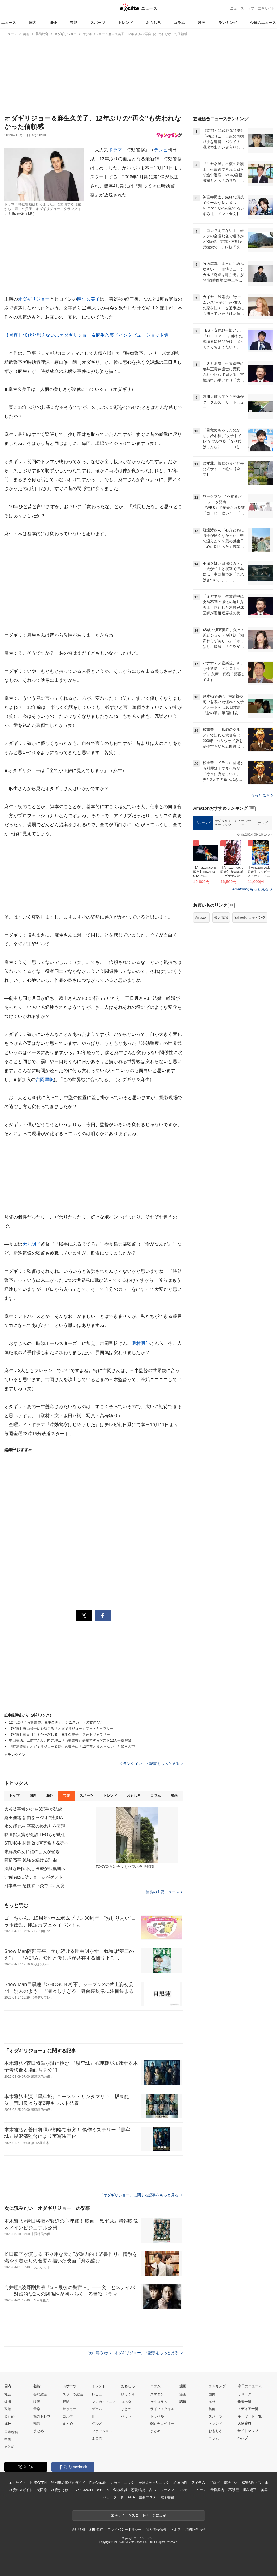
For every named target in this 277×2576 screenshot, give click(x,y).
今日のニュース (263, 22)
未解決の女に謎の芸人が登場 (32, 1851)
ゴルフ (68, 2416)
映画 (36, 2402)
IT (93, 2416)
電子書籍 (167, 2497)
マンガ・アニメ (104, 2402)
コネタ (126, 2402)
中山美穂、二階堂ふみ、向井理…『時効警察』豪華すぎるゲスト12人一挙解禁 (70, 1740)
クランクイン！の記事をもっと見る (151, 1763)
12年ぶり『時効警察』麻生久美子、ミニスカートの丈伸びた (56, 1722)
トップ (14, 1796)
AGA (131, 2497)
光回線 (42, 2490)
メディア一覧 (247, 2409)
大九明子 (32, 1244)
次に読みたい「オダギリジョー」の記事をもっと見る (135, 2353)
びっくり (128, 2394)
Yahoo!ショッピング (250, 917)
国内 (32, 22)
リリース (245, 2394)
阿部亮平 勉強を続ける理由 (30, 1860)
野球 (66, 2402)
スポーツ (97, 22)
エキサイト (266, 8)
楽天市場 (221, 917)
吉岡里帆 (45, 1079)
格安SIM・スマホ (255, 2483)
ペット (126, 2416)
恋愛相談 (138, 2490)
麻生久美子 (88, 299)
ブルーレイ (203, 823)
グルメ (97, 2423)
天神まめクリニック (153, 2483)
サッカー (69, 2409)
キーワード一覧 (249, 2416)
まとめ (9, 2416)
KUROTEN (38, 2483)
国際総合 (11, 2432)
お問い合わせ (195, 2529)
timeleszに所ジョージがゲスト (33, 1877)
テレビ (160, 149)
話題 (182, 2402)
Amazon (201, 917)
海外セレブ (42, 2416)
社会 (7, 2394)
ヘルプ (242, 2438)
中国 (7, 2439)
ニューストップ (242, 8)
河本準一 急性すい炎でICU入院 (34, 1885)
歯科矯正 (249, 2490)
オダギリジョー (34, 299)
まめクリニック (122, 2483)
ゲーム (97, 2409)
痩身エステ (147, 2497)
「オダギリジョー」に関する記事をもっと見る (141, 2195)
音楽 (36, 2409)
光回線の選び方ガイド (68, 2483)
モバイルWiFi (82, 2490)
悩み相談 (120, 2490)
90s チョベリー (162, 2423)
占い (152, 2490)
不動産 (233, 2490)
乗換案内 (217, 2490)
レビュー (99, 2394)
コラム (179, 22)
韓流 (36, 2423)
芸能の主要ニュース (164, 1892)
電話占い (230, 2483)
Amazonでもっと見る (250, 889)
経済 (7, 2402)
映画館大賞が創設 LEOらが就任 (34, 1834)
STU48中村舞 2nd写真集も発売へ (36, 1843)
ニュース (8, 22)
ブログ (214, 2483)
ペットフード (113, 2497)
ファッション (102, 2431)
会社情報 (78, 2529)
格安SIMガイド (20, 2490)
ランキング (227, 22)
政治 (7, 2409)
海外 (53, 22)
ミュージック (243, 823)
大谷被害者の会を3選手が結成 (33, 1809)
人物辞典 (244, 2423)
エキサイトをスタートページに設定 (138, 2515)
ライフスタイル (162, 2409)
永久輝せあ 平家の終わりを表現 (34, 1826)
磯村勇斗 (141, 1343)
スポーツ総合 (73, 2394)
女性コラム (158, 2402)
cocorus (103, 2490)
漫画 (201, 22)
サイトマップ (247, 2431)
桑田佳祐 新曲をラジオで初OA (33, 1817)
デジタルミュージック (223, 823)
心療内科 (180, 2483)
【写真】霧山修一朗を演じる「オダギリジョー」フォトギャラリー (61, 1728)
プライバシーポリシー (124, 2529)
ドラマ (115, 149)
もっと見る (262, 795)
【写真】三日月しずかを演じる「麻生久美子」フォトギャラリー (59, 1735)
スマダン (157, 2394)
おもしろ (153, 22)
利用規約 (96, 2529)
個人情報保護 (156, 2529)
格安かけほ (59, 2490)
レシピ (183, 2490)
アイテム (198, 2483)
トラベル (157, 2416)
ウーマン (167, 2490)
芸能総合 (40, 2394)
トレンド (125, 22)
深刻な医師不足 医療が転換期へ (34, 1868)
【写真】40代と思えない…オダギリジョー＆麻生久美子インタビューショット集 (86, 335)
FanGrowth (97, 2483)
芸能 (73, 22)
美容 (264, 2490)
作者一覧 (244, 2402)
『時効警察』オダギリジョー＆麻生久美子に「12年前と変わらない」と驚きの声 (72, 1746)
